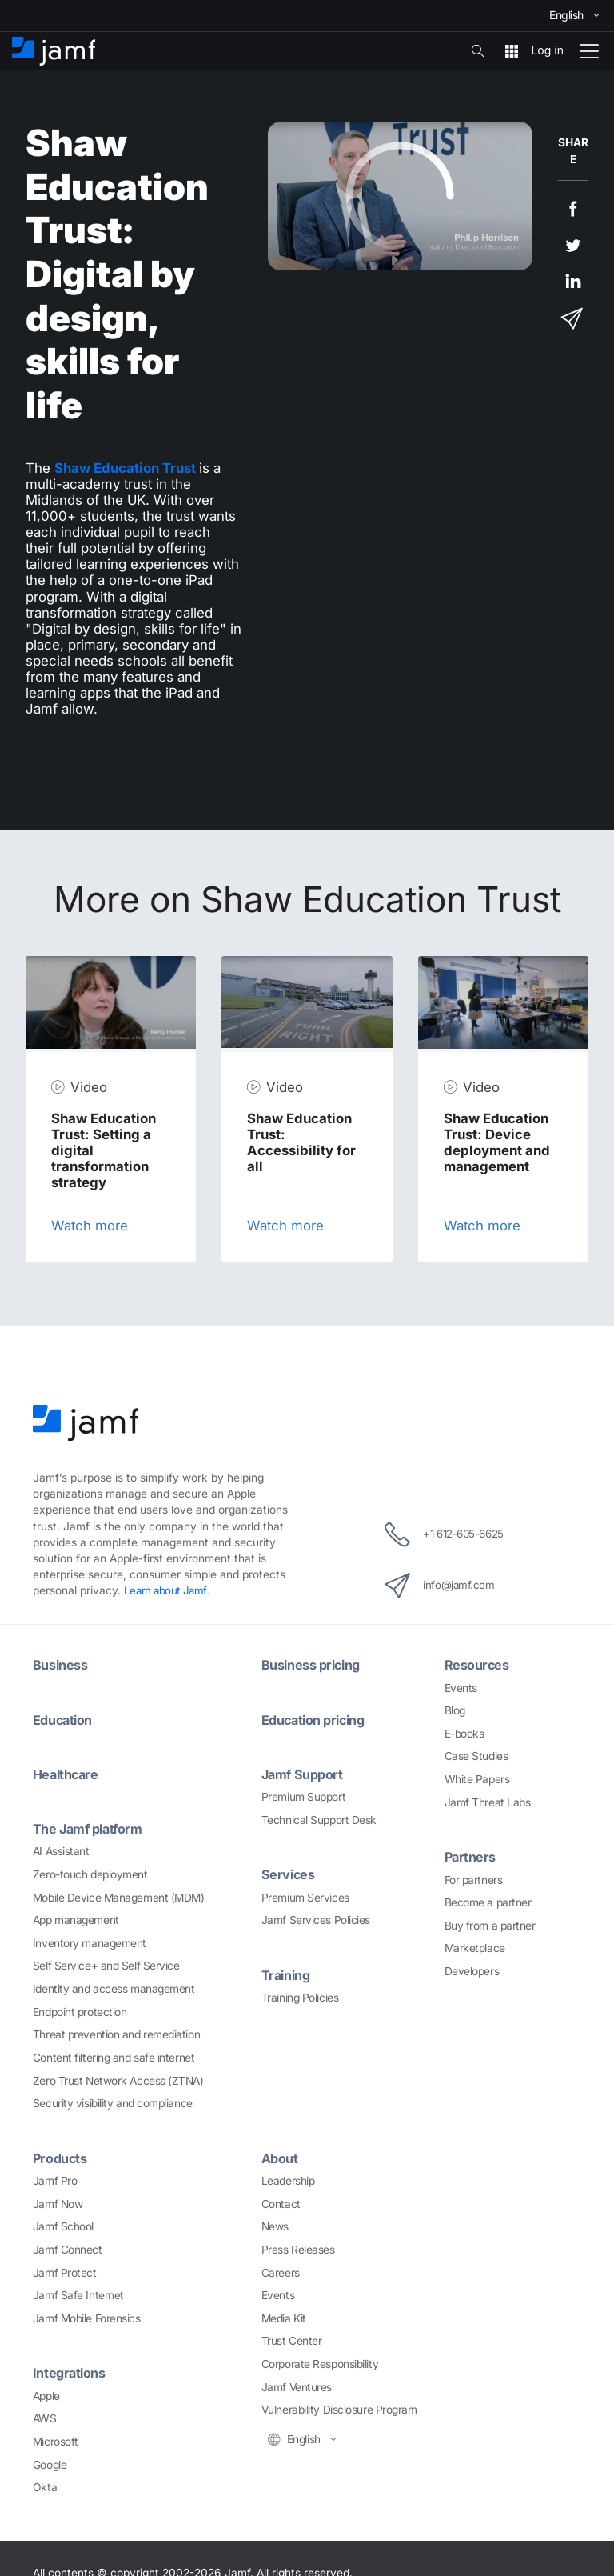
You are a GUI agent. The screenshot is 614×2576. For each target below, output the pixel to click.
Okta (45, 2486)
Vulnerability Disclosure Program (339, 2409)
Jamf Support (304, 1774)
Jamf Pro (55, 2180)
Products (61, 2158)
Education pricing (316, 1719)
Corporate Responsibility (319, 2363)
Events (461, 1687)
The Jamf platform (90, 1829)
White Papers (477, 1779)
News (275, 2226)
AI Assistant (61, 1851)
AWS (45, 2417)
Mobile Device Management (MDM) (119, 1896)
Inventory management (89, 1942)
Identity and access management (114, 1988)
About (280, 2158)
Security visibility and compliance (113, 2103)
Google (49, 2464)
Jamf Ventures (296, 2386)
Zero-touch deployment (90, 1873)
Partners (471, 1857)
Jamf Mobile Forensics (87, 2317)
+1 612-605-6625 (444, 1534)
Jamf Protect (65, 2272)
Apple (46, 2395)
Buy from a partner (490, 1924)
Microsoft (55, 2440)
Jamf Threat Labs (488, 1801)
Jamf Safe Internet (78, 2294)
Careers (280, 2272)
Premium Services (305, 1896)
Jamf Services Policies (315, 1920)
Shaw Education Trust (125, 468)
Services (288, 1874)
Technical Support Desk (319, 1819)
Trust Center (291, 2340)
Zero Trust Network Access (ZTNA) (118, 2080)
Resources (477, 1665)
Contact (281, 2203)
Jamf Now (57, 2203)
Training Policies (299, 1996)
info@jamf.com (437, 1585)
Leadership (288, 2180)
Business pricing (313, 1665)
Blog (455, 1710)
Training (287, 1974)
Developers (472, 1971)
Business (60, 1665)
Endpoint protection (79, 2011)
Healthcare (67, 1774)
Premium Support (303, 1796)
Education (64, 1719)
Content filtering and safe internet (113, 2056)
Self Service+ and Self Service (106, 1965)
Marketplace (475, 1948)
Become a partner (488, 1902)
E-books (464, 1733)
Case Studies (476, 1756)
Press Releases (298, 2248)
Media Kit (283, 2317)
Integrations (70, 2373)
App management (76, 1920)
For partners (474, 1879)
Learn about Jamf (167, 1590)
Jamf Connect (67, 2248)
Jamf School (63, 2226)
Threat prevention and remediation (116, 2034)
